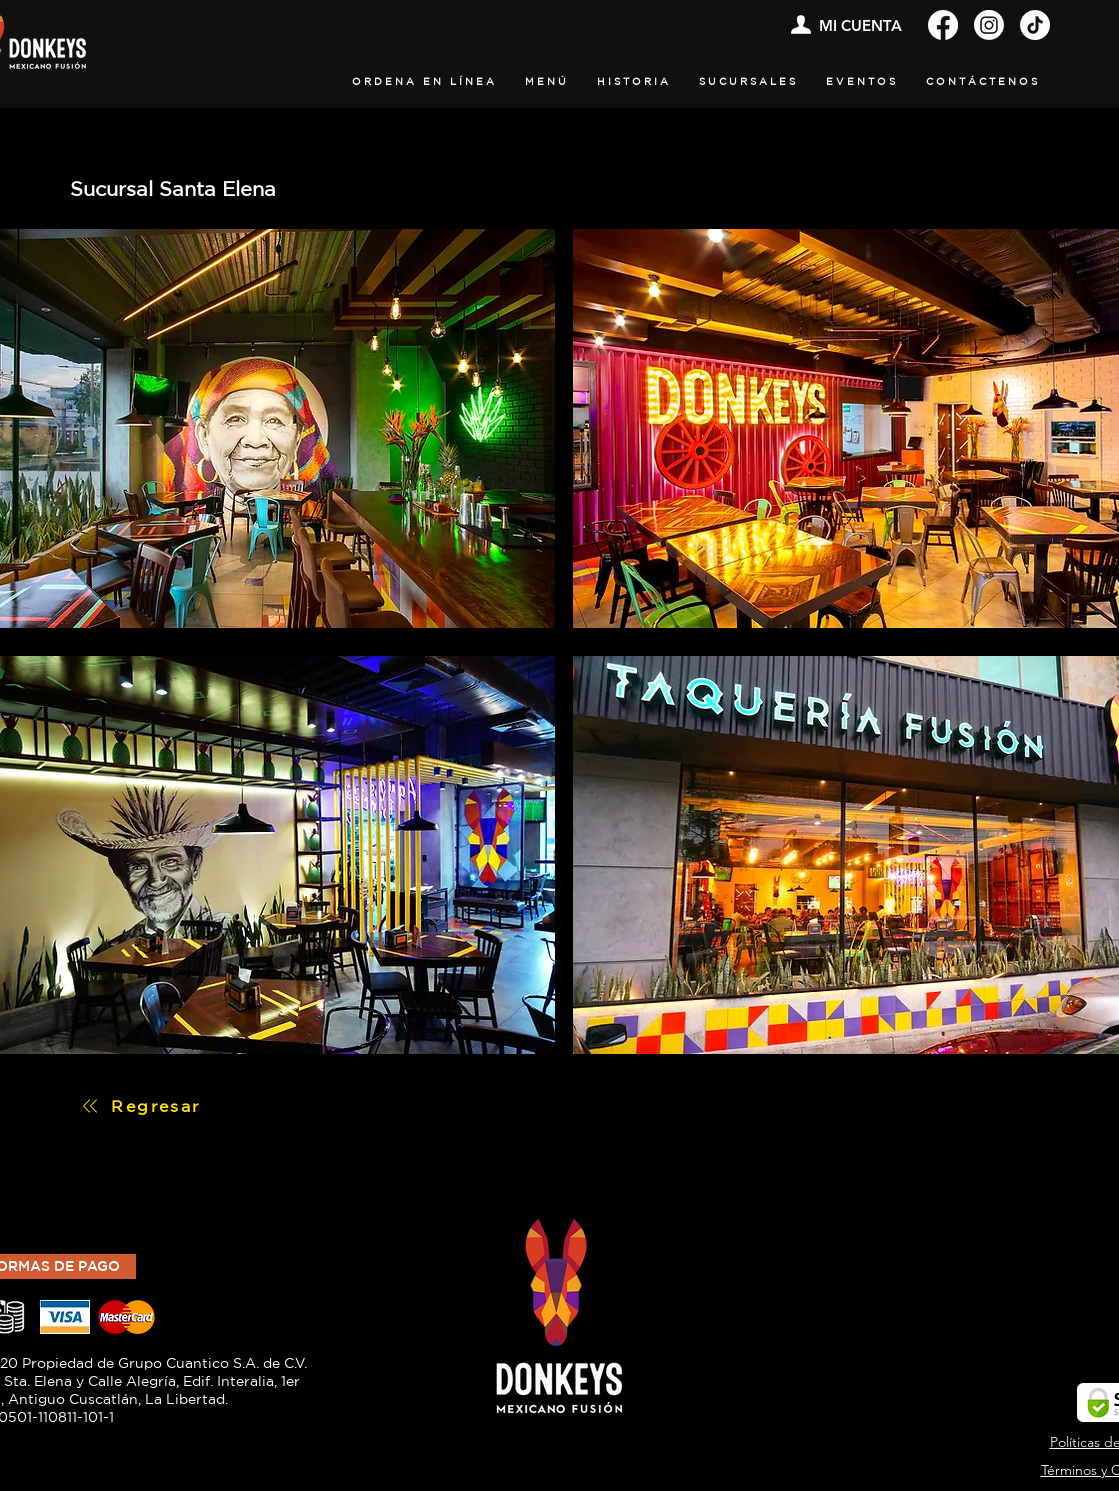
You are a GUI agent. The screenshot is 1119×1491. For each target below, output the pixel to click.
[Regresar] (141, 1106)
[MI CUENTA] (845, 25)
